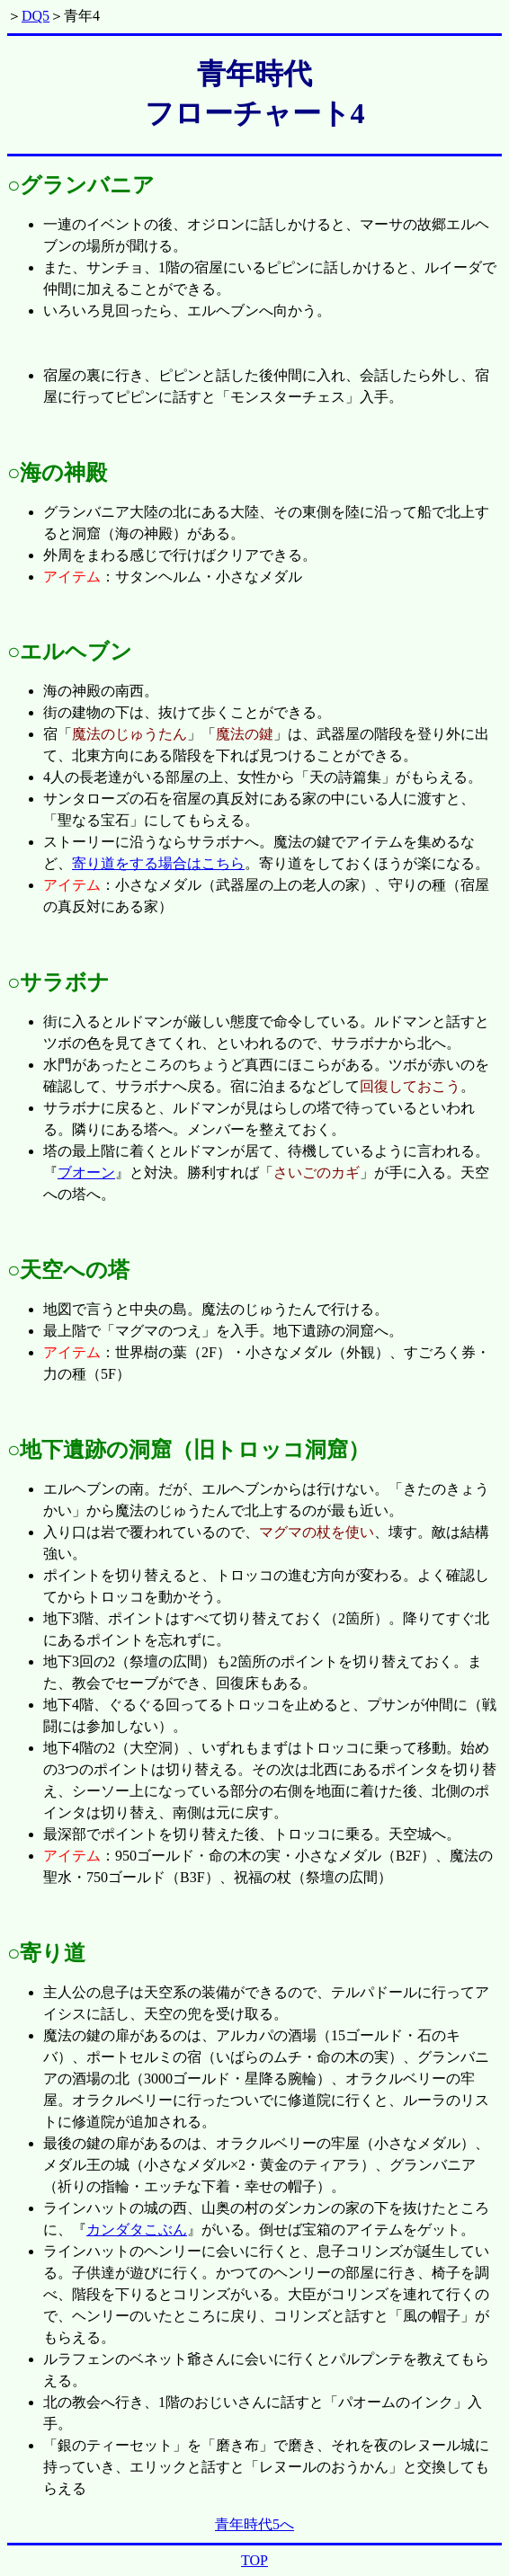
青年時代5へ (254, 2524)
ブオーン (86, 1172)
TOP (254, 2560)
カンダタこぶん (136, 2229)
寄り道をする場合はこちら (158, 863)
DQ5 (35, 15)
